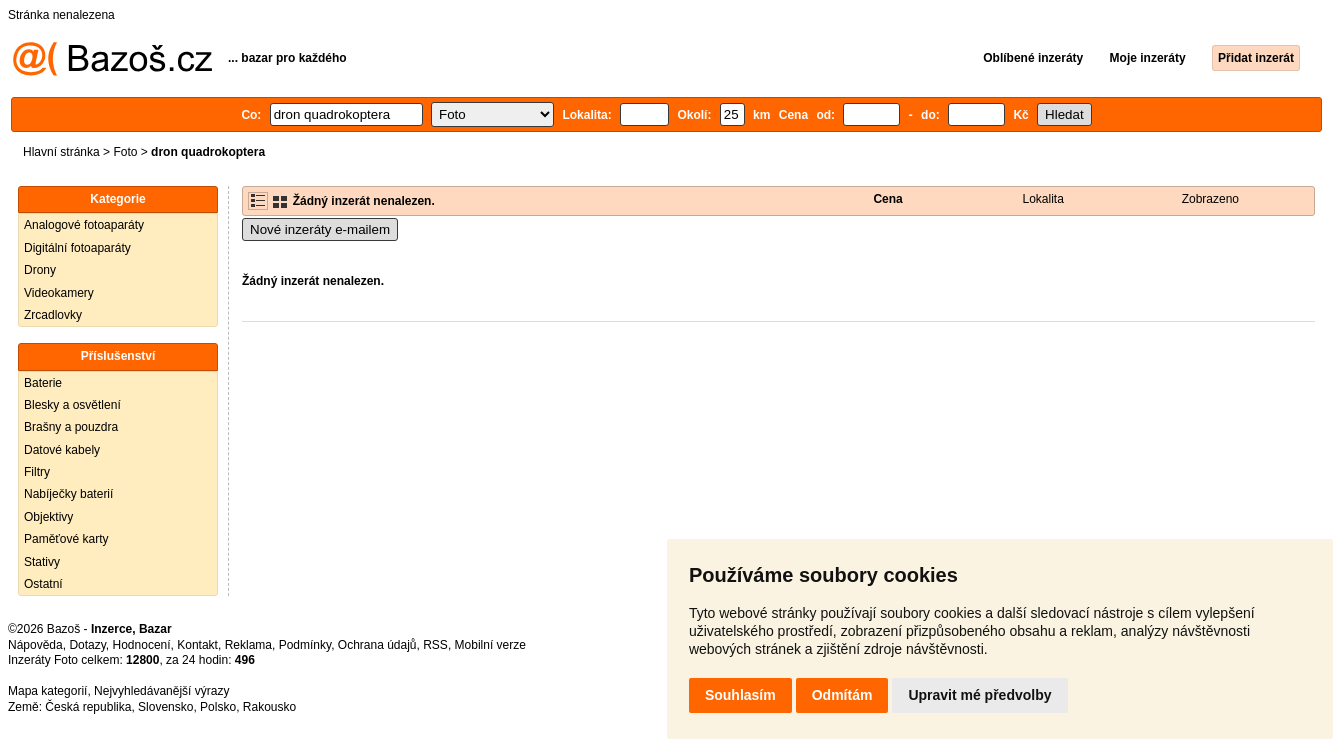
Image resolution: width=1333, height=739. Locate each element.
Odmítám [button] (842, 695)
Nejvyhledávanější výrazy (161, 691)
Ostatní (43, 584)
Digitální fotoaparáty (77, 248)
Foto (125, 152)
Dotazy (87, 645)
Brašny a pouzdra (71, 427)
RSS (435, 645)
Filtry (37, 472)
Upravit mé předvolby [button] (979, 695)
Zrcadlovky (53, 315)
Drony (40, 270)
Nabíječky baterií (68, 494)
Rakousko (269, 707)
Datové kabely (62, 450)
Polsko (218, 707)
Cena (887, 199)
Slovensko (165, 707)
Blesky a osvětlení (72, 405)
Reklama (248, 645)
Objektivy (48, 517)
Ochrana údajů (377, 645)
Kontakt (197, 645)
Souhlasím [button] (740, 695)
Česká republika (88, 707)
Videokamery (59, 293)
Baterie (43, 383)
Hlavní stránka (61, 152)
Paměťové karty (66, 539)
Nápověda (35, 645)
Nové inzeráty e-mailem (320, 229)
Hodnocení (142, 645)
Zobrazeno (1210, 199)
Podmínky (305, 645)
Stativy (42, 562)
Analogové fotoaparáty (84, 225)
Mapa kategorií (47, 691)
